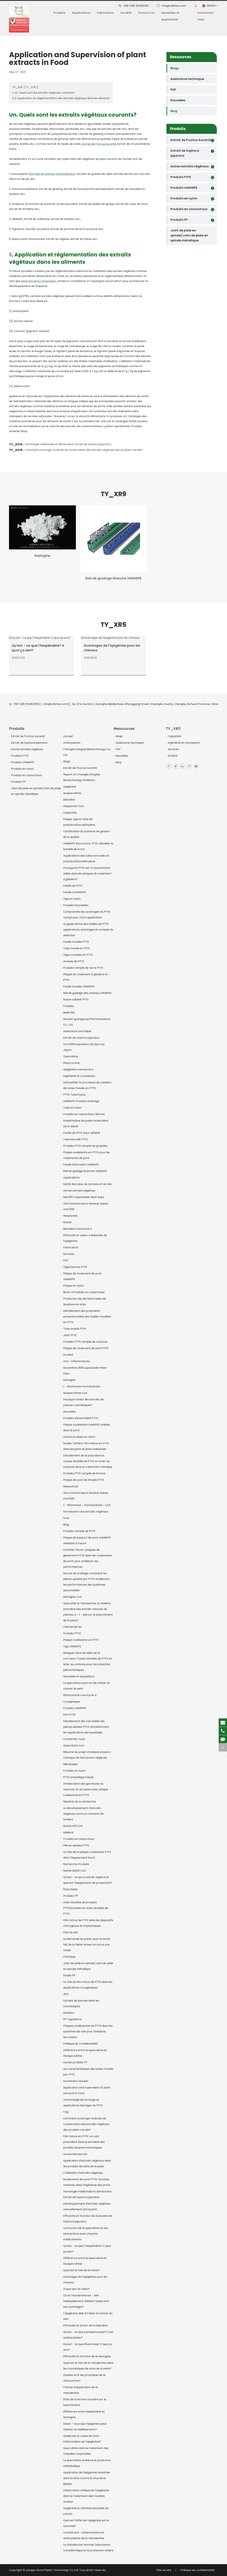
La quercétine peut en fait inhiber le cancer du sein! (86, 1686)
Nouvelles (177, 100)
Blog (173, 111)
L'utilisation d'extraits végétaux (83, 2173)
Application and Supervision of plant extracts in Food (86, 2090)
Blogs (174, 68)
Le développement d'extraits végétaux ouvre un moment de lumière (83, 1813)
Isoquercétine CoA (75, 1393)
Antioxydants (71, 743)
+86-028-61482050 (136, 6)
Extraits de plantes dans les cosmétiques (81, 2003)
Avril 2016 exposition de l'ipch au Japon (84, 1047)
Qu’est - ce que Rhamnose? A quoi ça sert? (87, 2347)
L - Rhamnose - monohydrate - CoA (87, 1505)
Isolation (68, 2013)
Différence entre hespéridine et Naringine (84, 2414)
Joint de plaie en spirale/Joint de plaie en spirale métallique (189, 235)
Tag (65, 2112)
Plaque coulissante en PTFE (81, 1640)
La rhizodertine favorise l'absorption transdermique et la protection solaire (88, 2547)
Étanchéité (70, 1889)
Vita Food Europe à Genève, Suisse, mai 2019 (85, 1495)
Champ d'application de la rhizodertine (80, 2390)
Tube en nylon (72, 1108)
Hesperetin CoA (73, 806)
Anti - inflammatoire (76, 1361)
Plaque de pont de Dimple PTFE (83, 1480)
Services (68, 1254)
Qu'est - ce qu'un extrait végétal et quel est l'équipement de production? (87, 1880)
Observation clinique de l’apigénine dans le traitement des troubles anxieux (86, 2496)
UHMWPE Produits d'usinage (81, 1101)
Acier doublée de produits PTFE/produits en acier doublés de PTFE (85, 1908)
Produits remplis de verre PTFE (83, 968)
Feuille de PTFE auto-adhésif (81, 1133)
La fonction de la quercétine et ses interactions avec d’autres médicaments (85, 2233)
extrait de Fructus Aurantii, (99, 144)
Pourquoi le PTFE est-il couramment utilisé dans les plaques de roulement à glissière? (87, 873)
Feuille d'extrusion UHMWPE (81, 1164)
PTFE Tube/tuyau (74, 1095)
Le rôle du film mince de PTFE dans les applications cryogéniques (87, 1985)
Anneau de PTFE (73, 961)
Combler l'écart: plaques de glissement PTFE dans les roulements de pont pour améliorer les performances (87, 1558)
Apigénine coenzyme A (78, 1069)
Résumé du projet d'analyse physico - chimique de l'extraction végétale (87, 1755)
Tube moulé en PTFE (76, 948)
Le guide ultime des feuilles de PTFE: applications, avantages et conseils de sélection (88, 929)
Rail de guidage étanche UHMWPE (85, 1171)
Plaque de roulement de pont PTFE (86, 1348)
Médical (68, 1832)
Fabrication (105, 13)
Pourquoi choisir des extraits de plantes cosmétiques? (83, 1402)
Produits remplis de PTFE (79, 1531)
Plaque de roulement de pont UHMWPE (82, 1276)
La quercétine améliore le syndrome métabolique (86, 2463)
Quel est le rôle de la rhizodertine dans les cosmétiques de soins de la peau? (88, 2365)
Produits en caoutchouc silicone (84, 1114)
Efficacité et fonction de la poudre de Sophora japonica (87, 2218)
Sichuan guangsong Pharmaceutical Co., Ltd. (86, 1022)
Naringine (69, 1380)
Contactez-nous (206, 16)
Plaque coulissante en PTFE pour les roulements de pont (86, 1155)
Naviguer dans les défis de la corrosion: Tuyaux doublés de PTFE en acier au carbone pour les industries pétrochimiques (87, 1661)
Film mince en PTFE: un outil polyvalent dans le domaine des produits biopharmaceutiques (84, 2142)
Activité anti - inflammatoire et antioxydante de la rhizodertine (83, 2535)
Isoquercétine (72, 793)
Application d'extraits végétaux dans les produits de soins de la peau (87, 2163)
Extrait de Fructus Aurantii (190, 140)
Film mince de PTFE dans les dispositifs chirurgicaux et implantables (88, 1923)
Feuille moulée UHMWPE (78, 986)
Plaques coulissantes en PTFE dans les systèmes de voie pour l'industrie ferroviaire (88, 2031)
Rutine (67, 1222)
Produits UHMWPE (183, 188)
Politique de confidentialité (80, 2044)
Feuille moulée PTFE (76, 942)
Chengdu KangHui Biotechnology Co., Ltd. (87, 752)
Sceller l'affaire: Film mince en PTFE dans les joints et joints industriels (86, 1446)
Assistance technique (187, 79)
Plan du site (70, 1932)
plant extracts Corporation (39, 281)
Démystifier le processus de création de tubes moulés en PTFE (87, 1085)
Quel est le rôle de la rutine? (81, 2270)
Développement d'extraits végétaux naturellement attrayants (87, 2206)
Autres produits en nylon (79, 1437)
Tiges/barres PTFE (75, 1267)
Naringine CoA (72, 1597)
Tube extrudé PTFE (75, 1139)
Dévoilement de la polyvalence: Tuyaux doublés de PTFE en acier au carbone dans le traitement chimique (87, 1461)
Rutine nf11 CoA (73, 1826)
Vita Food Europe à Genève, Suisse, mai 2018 (85, 1206)
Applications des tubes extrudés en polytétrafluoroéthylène (86, 858)
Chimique (69, 1957)
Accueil (68, 736)
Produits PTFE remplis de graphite (85, 1146)
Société (126, 13)
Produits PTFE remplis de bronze (84, 1473)
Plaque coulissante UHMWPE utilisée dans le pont (86, 1427)
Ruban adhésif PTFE (76, 999)
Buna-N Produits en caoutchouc (84, 1292)
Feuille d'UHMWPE (74, 892)
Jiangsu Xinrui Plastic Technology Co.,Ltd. (52, 2570)
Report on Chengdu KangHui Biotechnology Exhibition (81, 777)
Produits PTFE (180, 177)
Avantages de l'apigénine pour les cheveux (85, 2279)
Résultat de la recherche (79, 1801)
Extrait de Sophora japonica (184, 153)
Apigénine (69, 787)
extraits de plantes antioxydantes (52, 174)
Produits (59, 13)
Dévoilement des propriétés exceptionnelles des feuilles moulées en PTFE (87, 1316)
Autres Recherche (75, 2154)
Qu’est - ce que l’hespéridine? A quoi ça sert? (87, 2248)
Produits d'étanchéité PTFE (80, 1418)
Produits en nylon (183, 198)
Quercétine (70, 1056)
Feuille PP (69, 1975)
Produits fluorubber (76, 905)
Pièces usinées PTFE (76, 1845)
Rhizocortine (71, 1063)
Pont (66, 1518)
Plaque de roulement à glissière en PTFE (85, 977)
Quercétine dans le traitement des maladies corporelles (86, 2451)
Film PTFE (69, 1715)
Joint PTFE (70, 1335)
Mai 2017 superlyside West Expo (83, 1197)
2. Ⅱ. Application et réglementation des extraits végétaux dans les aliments (61, 98)
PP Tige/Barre (72, 2019)
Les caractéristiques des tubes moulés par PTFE (88, 2071)
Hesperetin (70, 1216)
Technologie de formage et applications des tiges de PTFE (83, 2102)
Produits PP (179, 220)
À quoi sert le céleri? (76, 2289)
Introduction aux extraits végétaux (85, 1511)
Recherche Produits (76, 1864)
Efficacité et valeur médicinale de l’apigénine (85, 1238)
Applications (81, 13)
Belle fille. (69, 1012)
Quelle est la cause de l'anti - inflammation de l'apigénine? (82, 2439)
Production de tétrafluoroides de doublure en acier (84, 1301)
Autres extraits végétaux (189, 166)
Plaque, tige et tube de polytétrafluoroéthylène (79, 822)
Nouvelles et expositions (171, 16)
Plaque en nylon (73, 1286)
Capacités (70, 813)
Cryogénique (71, 1702)
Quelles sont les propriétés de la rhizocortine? (84, 2378)
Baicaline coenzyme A (77, 1229)
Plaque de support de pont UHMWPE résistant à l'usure (87, 1540)
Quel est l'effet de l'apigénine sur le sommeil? (86, 2523)
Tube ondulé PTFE (74, 1329)
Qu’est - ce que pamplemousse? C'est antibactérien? (88, 2335)
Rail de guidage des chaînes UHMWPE (87, 993)
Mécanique (70, 1764)
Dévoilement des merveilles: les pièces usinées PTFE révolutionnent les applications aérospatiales (86, 1726)
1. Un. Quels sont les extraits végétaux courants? (43, 93)
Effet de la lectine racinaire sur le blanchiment (84, 2402)
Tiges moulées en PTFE (78, 955)
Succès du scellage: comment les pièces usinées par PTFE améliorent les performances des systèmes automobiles (86, 1581)
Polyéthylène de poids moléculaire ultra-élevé (85, 1123)
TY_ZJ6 (31, 87)
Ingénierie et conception (79, 1076)
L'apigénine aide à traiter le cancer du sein (87, 2316)
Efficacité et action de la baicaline (85, 2325)
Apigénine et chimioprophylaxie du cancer (85, 2511)
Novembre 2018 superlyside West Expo (85, 1370)
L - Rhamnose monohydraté (81, 1386)
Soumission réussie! (75, 2081)
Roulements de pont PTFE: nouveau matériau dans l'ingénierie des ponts (86, 2182)
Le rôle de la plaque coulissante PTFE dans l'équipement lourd (87, 1855)
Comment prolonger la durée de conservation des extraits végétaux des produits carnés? (84, 447)
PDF (173, 89)
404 (66, 1994)
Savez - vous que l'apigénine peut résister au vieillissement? (85, 2426)
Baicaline (69, 800)
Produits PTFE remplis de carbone (85, 1342)
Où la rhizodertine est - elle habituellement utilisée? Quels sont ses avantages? (86, 2301)
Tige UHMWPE (72, 1646)
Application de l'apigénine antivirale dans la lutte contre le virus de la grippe (86, 2478)
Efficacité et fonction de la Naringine (87, 2356)
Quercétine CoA (73, 1745)
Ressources (146, 13)
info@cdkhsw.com (174, 6)
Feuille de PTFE (72, 886)
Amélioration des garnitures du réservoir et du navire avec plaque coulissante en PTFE (85, 1789)
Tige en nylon (72, 899)
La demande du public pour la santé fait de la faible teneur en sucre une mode (86, 1944)
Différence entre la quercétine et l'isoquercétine (85, 2053)
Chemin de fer (72, 1627)
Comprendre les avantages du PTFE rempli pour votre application (86, 914)
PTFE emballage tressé (78, 1777)
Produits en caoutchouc (189, 209)
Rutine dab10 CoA (74, 1871)
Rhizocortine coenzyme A (80, 1695)
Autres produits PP (75, 2062)
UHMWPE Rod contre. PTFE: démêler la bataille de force (88, 846)
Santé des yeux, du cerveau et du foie (87, 1184)
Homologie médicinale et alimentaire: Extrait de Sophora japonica (68, 441)
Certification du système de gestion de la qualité (86, 834)
